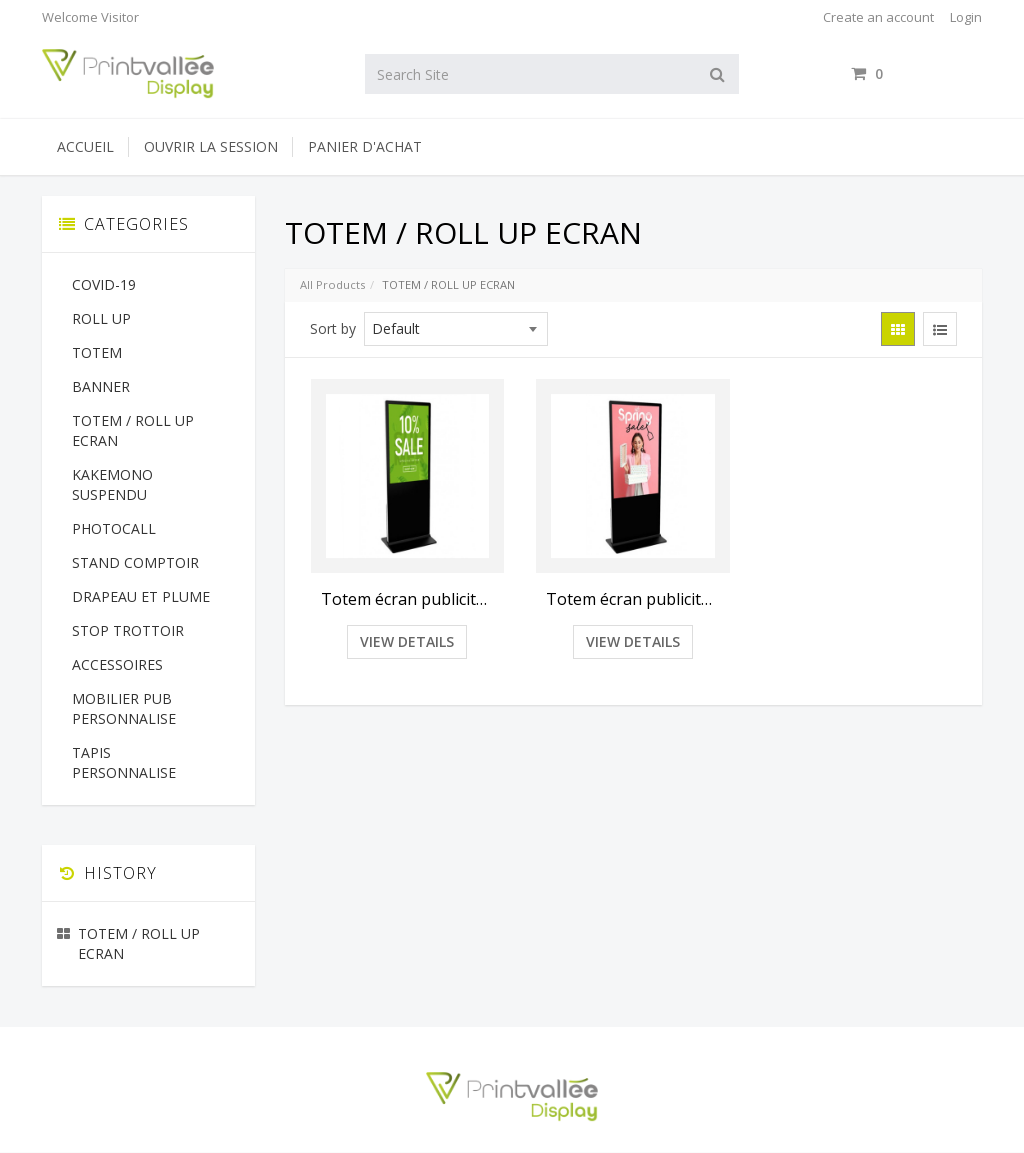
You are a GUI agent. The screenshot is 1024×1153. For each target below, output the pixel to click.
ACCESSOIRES (117, 664)
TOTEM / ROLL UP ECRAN (133, 430)
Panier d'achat (365, 146)
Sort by (333, 328)
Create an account (878, 17)
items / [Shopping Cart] (916, 73)
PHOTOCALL (114, 528)
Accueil (85, 146)
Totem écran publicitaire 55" (633, 599)
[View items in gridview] (898, 329)
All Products (332, 284)
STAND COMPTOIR (135, 562)
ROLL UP (101, 318)
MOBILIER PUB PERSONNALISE (124, 708)
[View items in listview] (940, 329)
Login (966, 17)
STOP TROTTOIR (128, 630)
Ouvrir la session (211, 146)
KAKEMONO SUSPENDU (112, 484)
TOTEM (97, 352)
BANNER (101, 386)
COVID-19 (104, 284)
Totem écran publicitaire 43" (408, 599)
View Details (407, 641)
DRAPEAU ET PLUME (141, 596)
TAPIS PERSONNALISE (124, 762)
